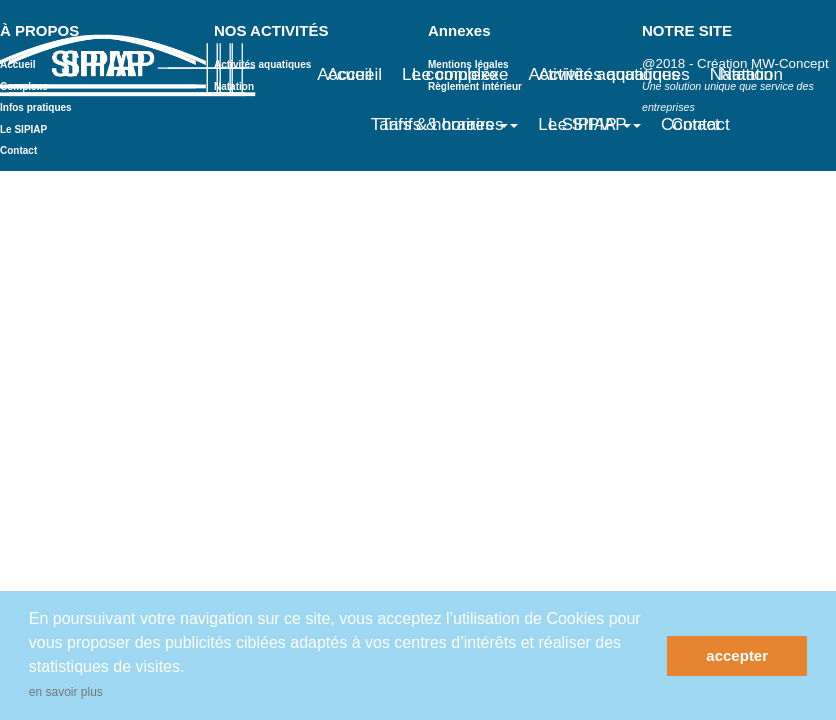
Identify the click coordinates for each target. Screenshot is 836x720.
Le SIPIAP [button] (594, 124)
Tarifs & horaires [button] (450, 124)
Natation (751, 74)
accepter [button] (737, 655)
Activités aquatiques (613, 74)
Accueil (354, 74)
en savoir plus (66, 692)
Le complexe (460, 74)
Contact (700, 124)
